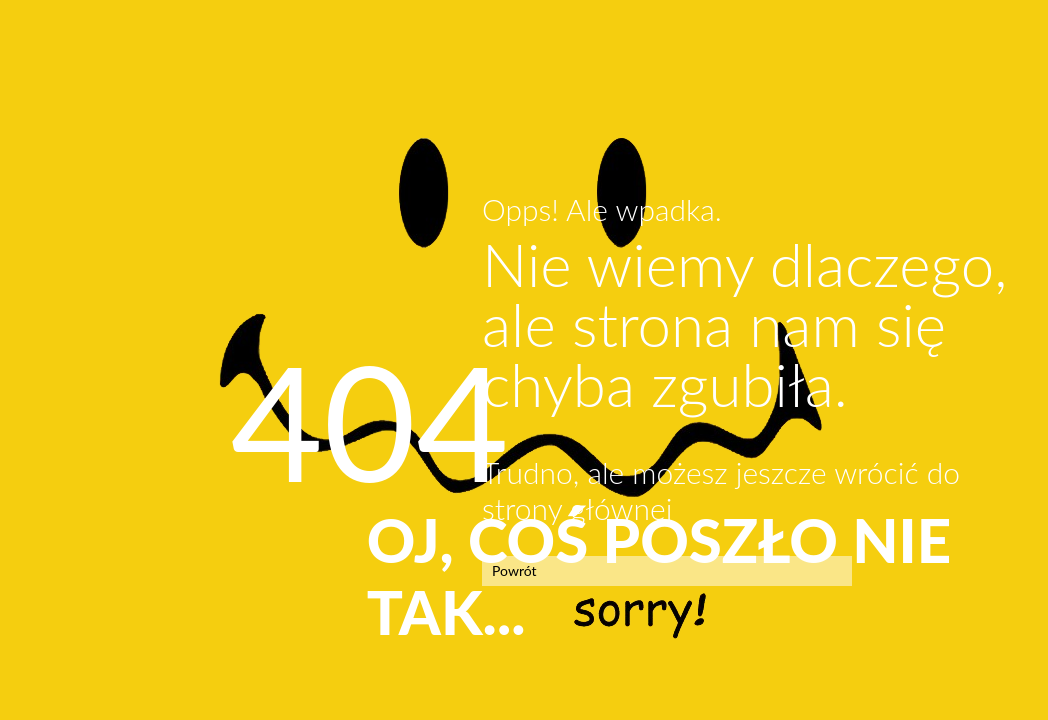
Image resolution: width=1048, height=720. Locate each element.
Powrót (514, 570)
